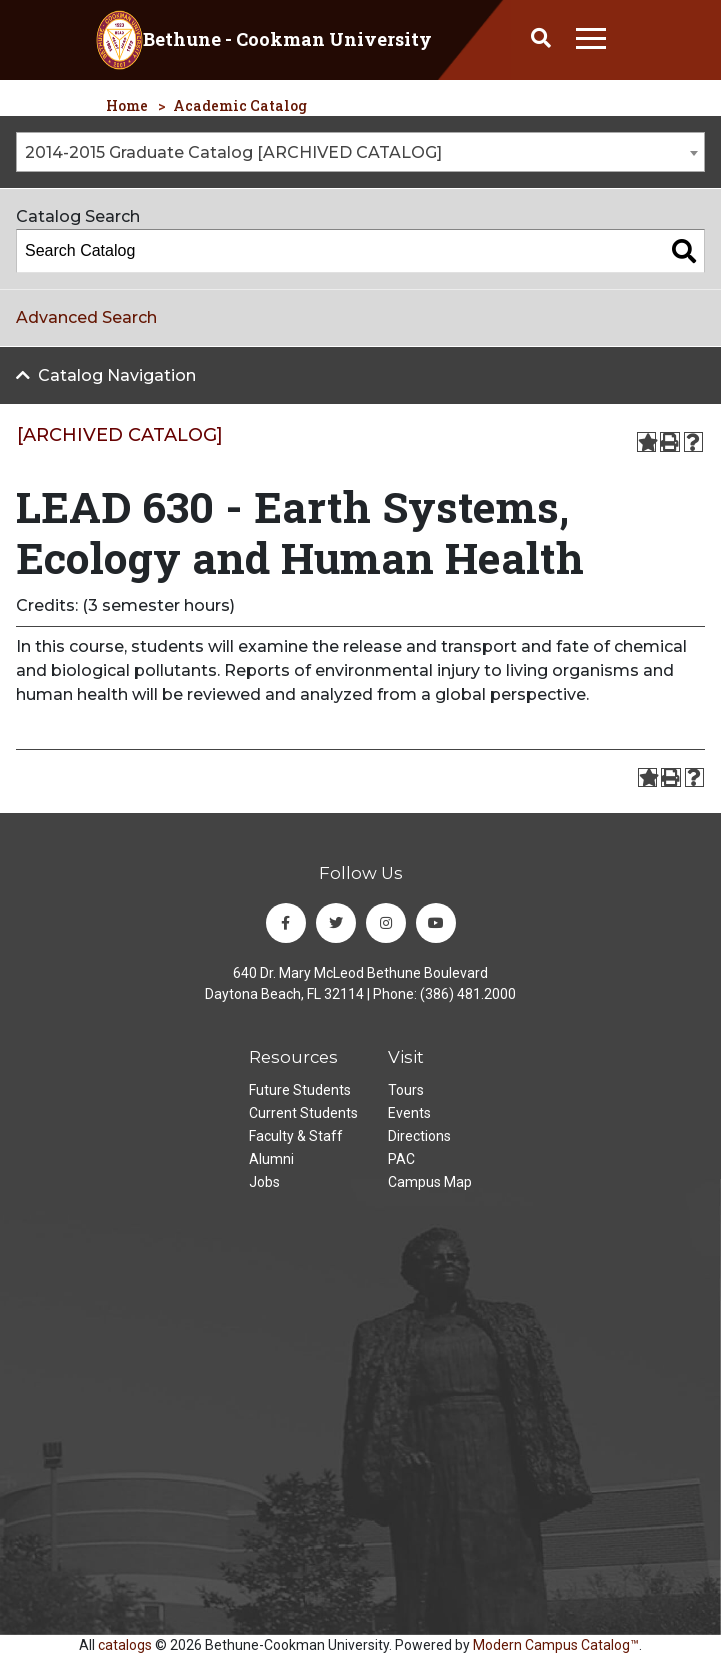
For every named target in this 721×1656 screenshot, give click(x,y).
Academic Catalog (240, 105)
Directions (419, 1136)
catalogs (125, 1645)
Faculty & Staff (296, 1136)
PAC (401, 1159)
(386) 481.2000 (468, 994)
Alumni (271, 1159)
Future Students (300, 1090)
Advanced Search (86, 317)
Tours (406, 1090)
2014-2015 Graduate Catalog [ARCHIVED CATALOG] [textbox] (233, 152)
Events (409, 1113)
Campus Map (430, 1182)
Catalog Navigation (117, 375)
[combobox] (360, 152)
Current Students (303, 1113)
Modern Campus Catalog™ (556, 1645)
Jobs (264, 1182)
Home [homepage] (127, 105)
